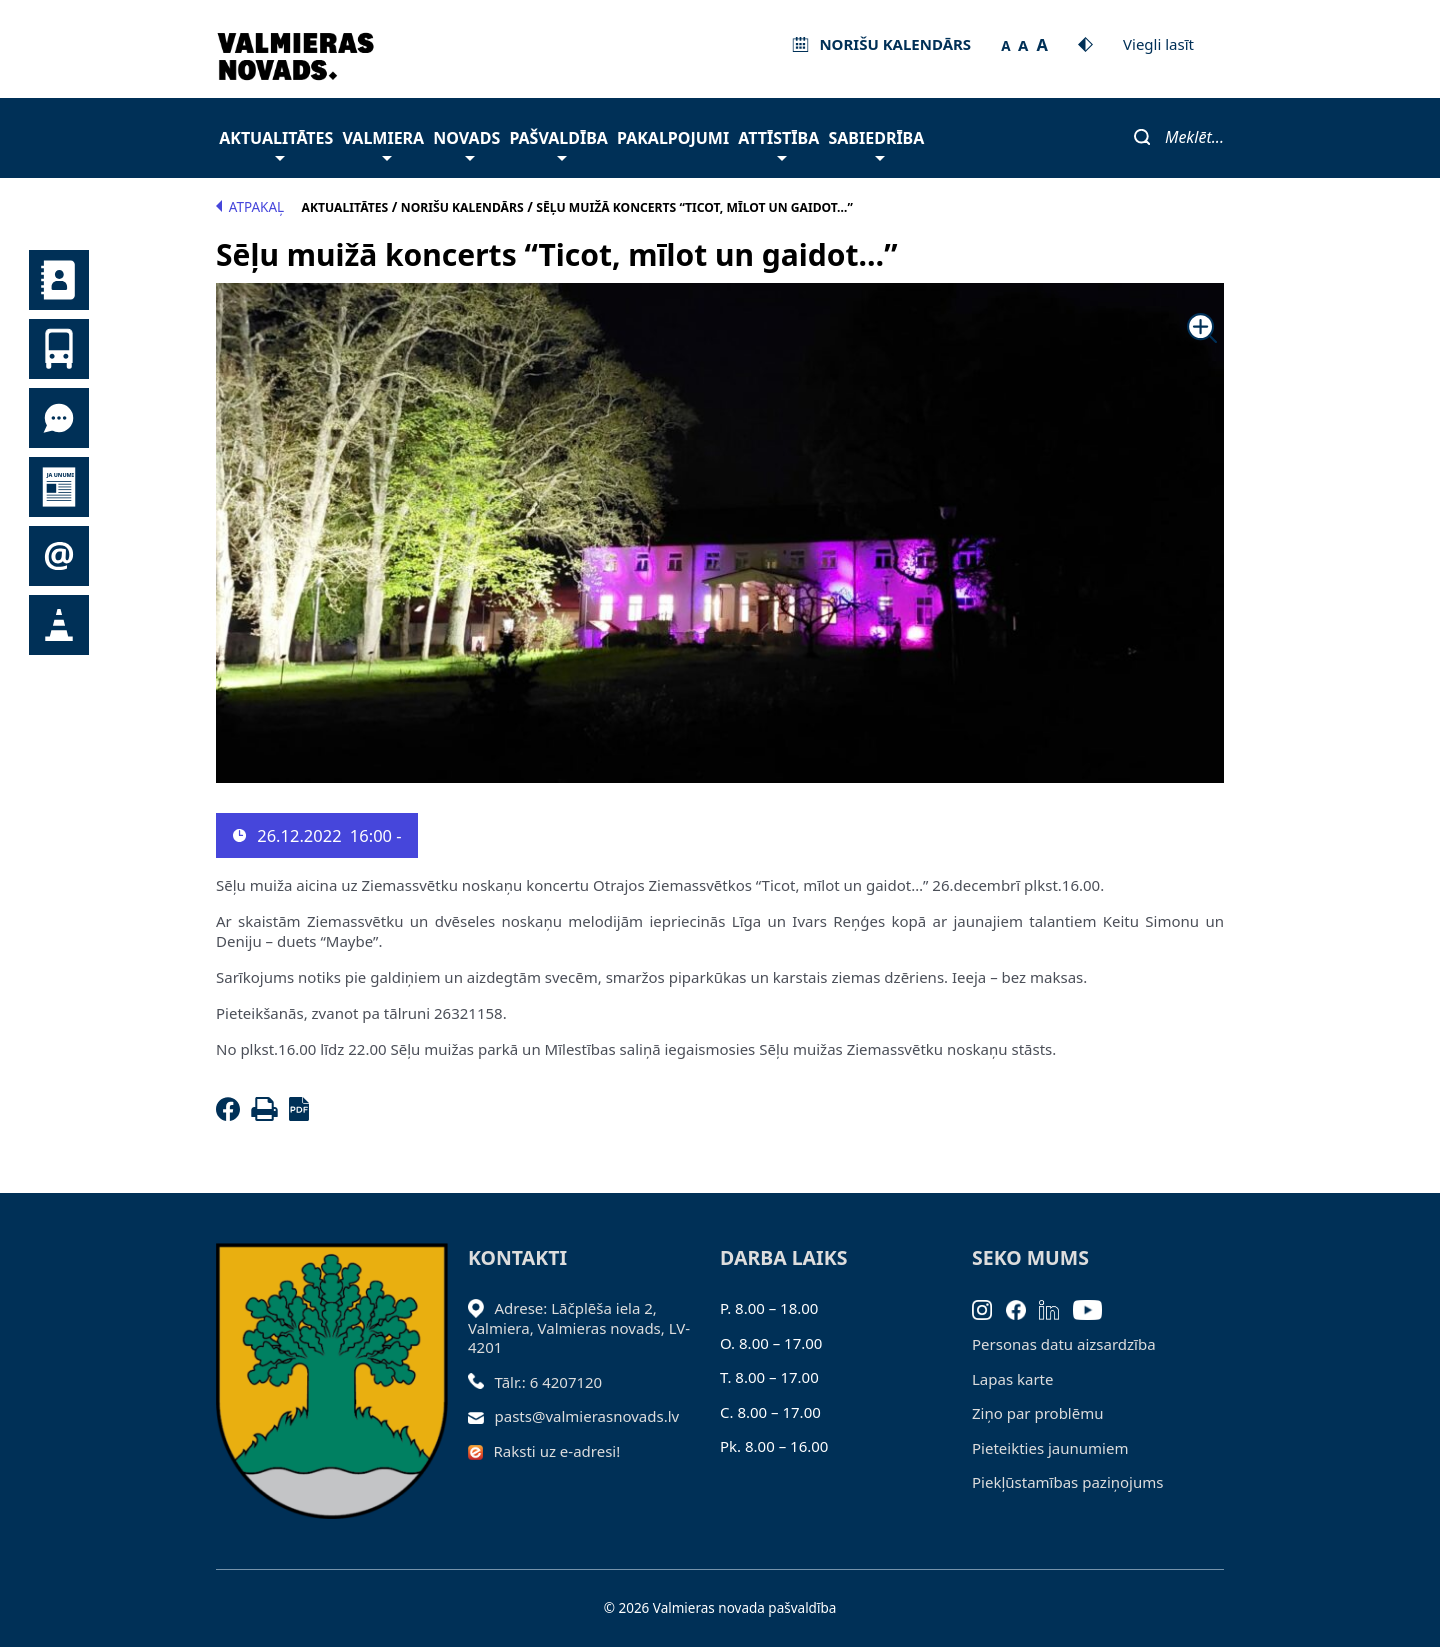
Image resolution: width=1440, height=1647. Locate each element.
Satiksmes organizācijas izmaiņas (59, 625)
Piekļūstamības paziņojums (1067, 1482)
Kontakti (59, 280)
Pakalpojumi (673, 138)
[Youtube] (1094, 1308)
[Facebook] (232, 1115)
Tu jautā (59, 418)
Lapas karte (1013, 1379)
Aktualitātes (276, 143)
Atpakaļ (250, 207)
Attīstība (778, 143)
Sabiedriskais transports (59, 349)
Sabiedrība (876, 143)
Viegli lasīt (1158, 44)
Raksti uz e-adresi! (557, 1451)
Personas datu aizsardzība (1064, 1344)
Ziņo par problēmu (1037, 1413)
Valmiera (384, 143)
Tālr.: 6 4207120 (549, 1382)
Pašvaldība (558, 143)
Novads (466, 143)
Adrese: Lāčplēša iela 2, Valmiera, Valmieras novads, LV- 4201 (579, 1327)
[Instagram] (989, 1308)
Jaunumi (59, 487)
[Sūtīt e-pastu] (481, 1416)
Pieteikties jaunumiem (59, 556)
